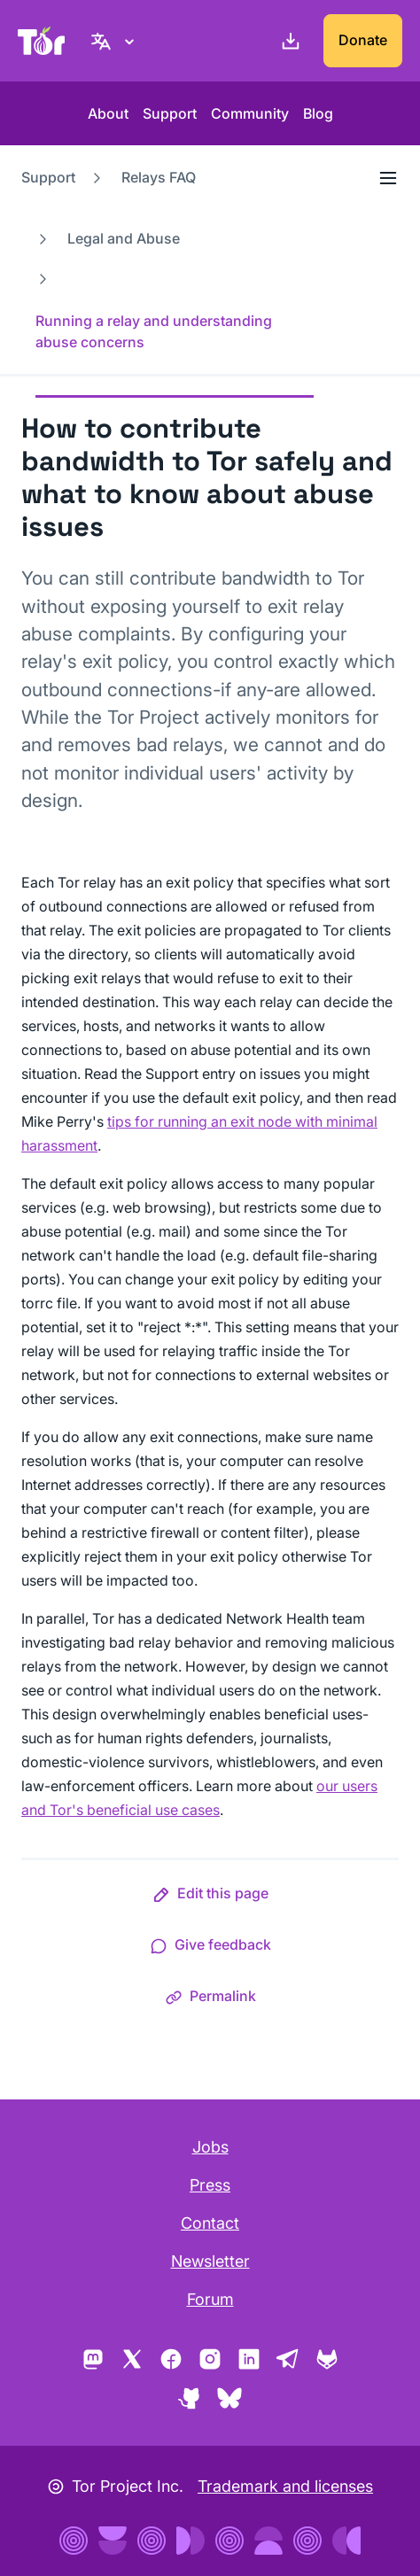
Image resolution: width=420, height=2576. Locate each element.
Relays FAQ (158, 177)
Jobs (210, 2147)
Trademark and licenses (285, 2486)
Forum (210, 2299)
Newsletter (210, 2261)
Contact (210, 2223)
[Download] (287, 40)
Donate (362, 40)
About (108, 113)
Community (250, 113)
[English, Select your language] (115, 40)
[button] (210, 1896)
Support (170, 113)
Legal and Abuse (123, 238)
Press (210, 2185)
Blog (318, 113)
